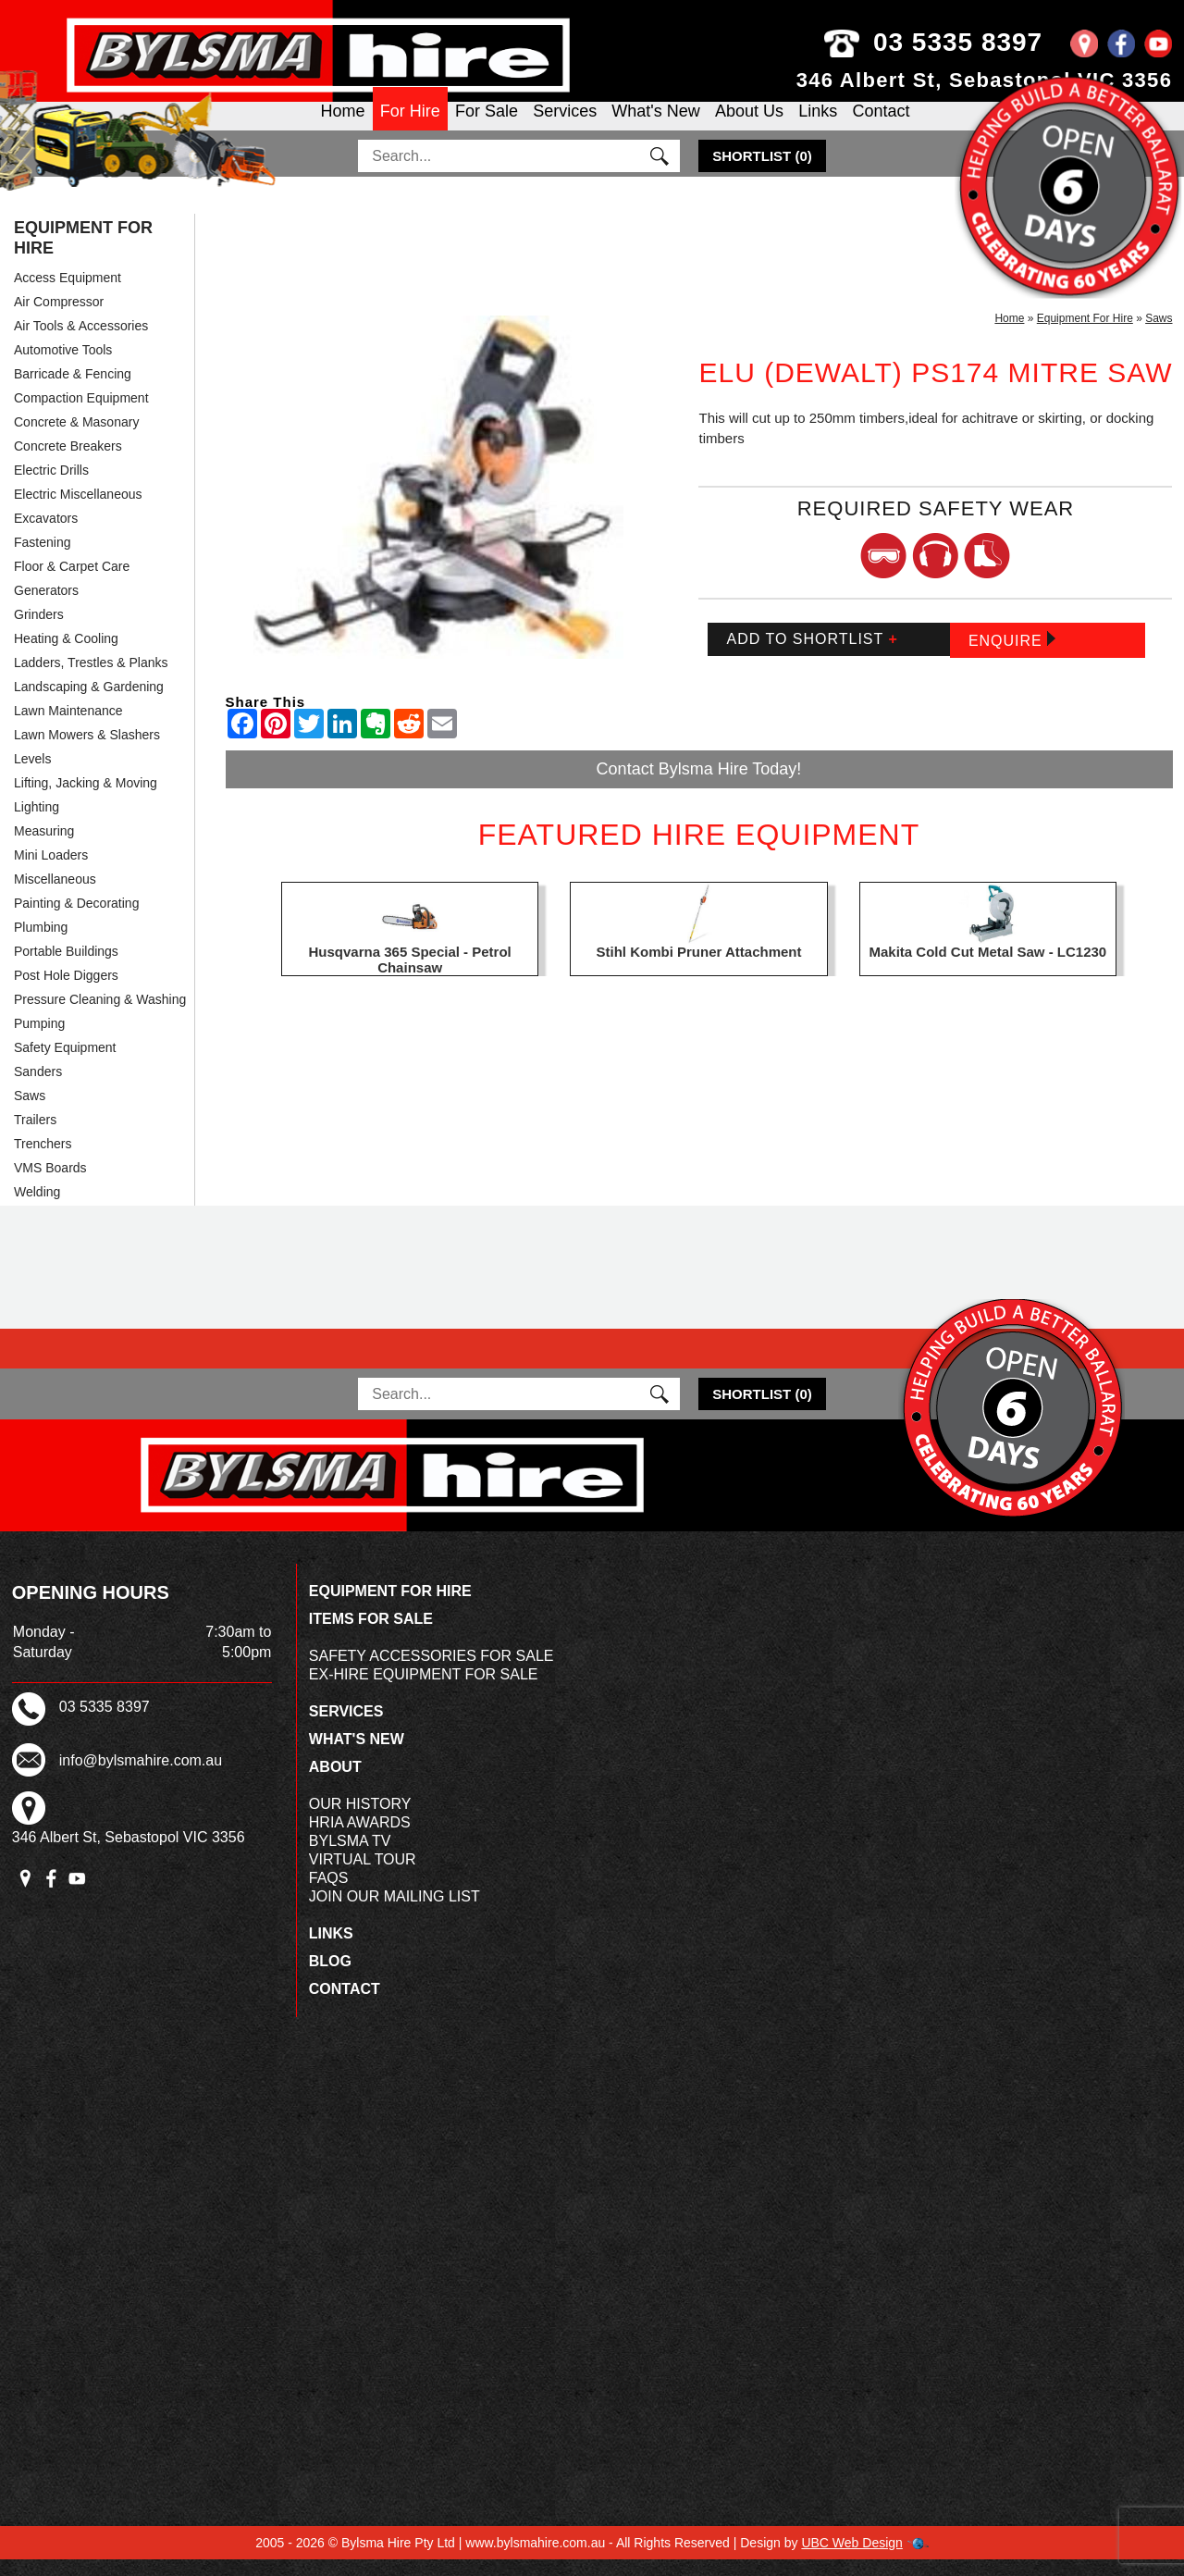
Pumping (39, 1041)
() (762, 173)
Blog (330, 1978)
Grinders (39, 632)
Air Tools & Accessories (81, 343)
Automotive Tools (63, 367)
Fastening (42, 559)
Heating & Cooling (66, 656)
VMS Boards (50, 1185)
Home (343, 126)
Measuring (44, 848)
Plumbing (41, 944)
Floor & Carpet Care (72, 583)
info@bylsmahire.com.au (140, 1778)
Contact (880, 126)
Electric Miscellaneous (78, 511)
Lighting (36, 824)
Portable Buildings (66, 968)
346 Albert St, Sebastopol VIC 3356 (984, 80)
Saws (29, 1113)
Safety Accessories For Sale (431, 1672)
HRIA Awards (360, 1839)
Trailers (35, 1137)
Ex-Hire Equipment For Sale (423, 1691)
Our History (360, 1820)
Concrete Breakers (68, 463)
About (335, 1783)
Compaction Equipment (81, 415)
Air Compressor (59, 319)
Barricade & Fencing (72, 391)
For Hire (410, 126)
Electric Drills (51, 487)
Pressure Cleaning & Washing (100, 1016)
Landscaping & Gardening (89, 704)
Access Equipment (67, 295)
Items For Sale (371, 1635)
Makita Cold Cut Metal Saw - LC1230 (987, 969)
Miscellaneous (55, 896)
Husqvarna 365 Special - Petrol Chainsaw (410, 977)
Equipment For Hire (83, 255)
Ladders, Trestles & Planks (91, 680)
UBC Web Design (851, 2559)
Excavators (46, 535)
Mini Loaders (51, 872)
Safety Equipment (65, 1065)
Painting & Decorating (76, 920)
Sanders (38, 1089)
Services (565, 126)
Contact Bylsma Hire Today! (699, 785)
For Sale (486, 126)
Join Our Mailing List (394, 1913)
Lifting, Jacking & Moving (85, 800)
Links (817, 126)
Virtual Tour (362, 1876)
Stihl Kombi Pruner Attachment (699, 969)
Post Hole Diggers (66, 992)
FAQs (329, 1894)
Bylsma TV (350, 1857)
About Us (749, 126)
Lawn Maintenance (68, 728)
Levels (32, 776)
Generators (46, 608)
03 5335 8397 (970, 42)
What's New (655, 126)
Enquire (1011, 656)
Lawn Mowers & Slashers (87, 752)
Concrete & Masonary (76, 439)
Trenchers (43, 1161)
